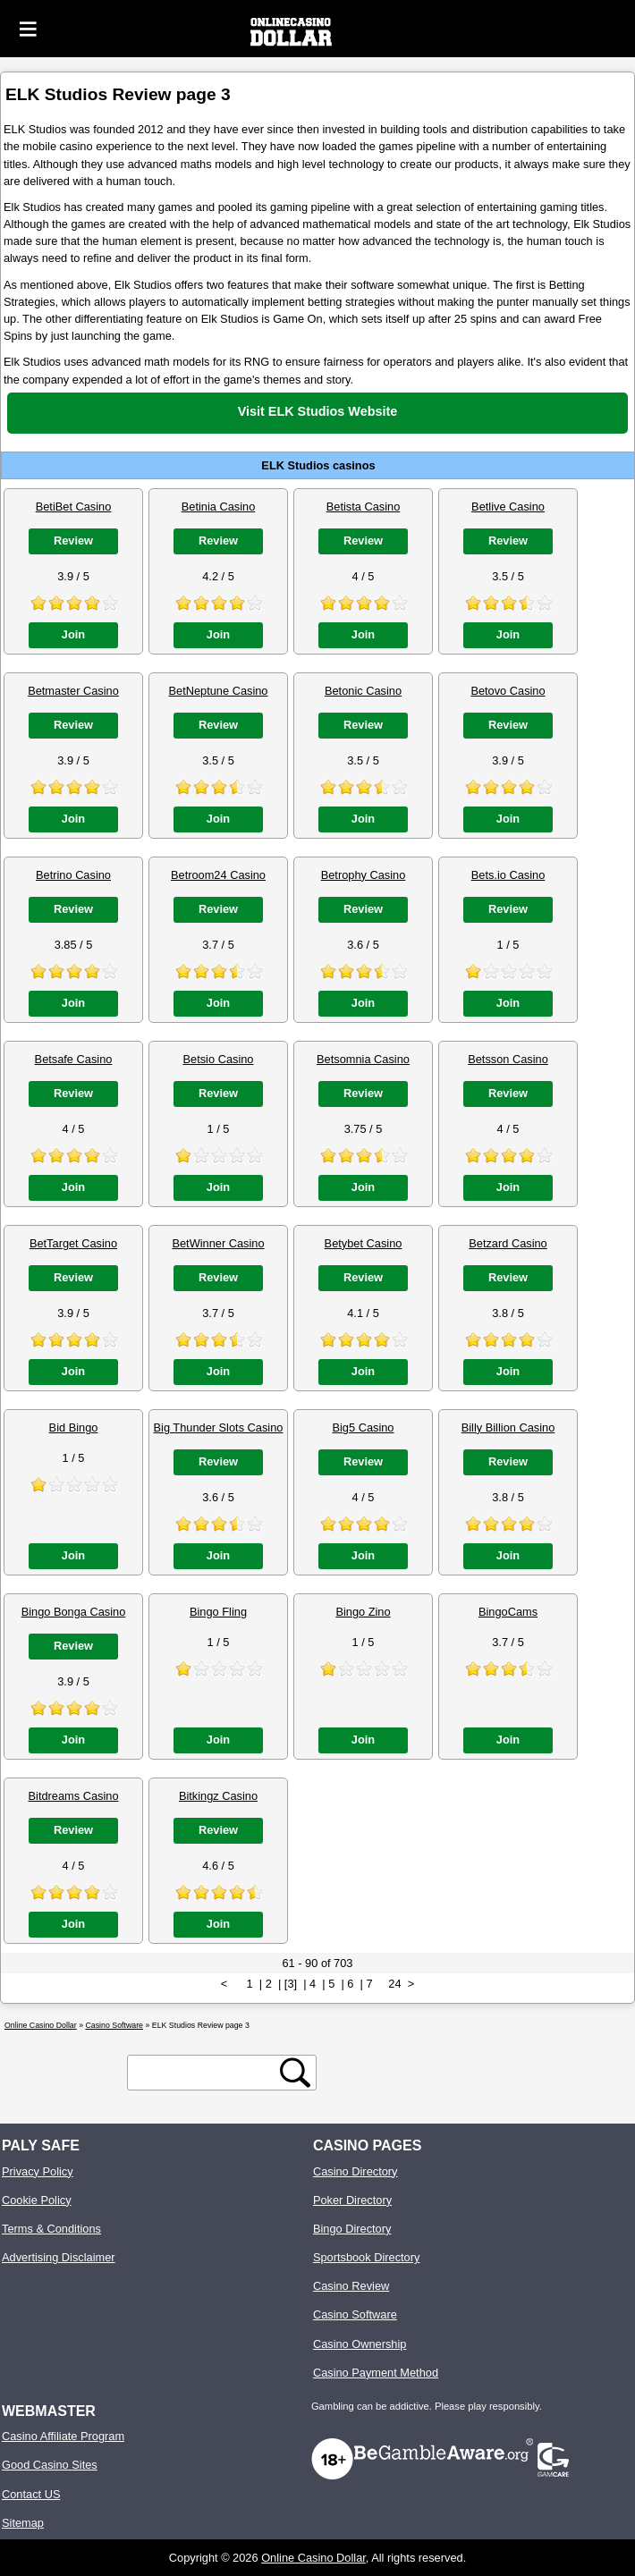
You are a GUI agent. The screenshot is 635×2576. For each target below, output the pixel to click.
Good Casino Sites (49, 2464)
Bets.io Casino (508, 875)
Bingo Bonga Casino (73, 1611)
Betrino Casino (73, 875)
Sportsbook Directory (366, 2257)
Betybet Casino (363, 1243)
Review (73, 540)
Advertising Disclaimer (58, 2257)
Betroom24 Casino (218, 875)
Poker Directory (352, 2200)
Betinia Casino (219, 506)
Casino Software (355, 2314)
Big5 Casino (363, 1427)
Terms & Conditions (51, 2228)
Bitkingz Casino (218, 1796)
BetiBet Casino (74, 506)
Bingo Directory (352, 2228)
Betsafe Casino (74, 1059)
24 (394, 1983)
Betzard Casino (508, 1243)
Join (73, 634)
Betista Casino (363, 506)
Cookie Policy (37, 2200)
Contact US (31, 2494)
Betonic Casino (363, 690)
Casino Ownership (360, 2344)
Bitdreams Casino (74, 1796)
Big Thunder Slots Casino (219, 1427)
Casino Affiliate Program (63, 2436)
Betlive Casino (508, 506)
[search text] (206, 2073)
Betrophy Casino (363, 875)
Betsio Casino (218, 1059)
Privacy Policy (37, 2171)
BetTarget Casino (73, 1243)
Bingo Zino (362, 1611)
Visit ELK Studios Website (318, 411)
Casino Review (351, 2286)
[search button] (295, 2072)
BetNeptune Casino (218, 690)
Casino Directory (355, 2171)
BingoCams (508, 1611)
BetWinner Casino (218, 1243)
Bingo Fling (218, 1611)
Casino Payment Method (375, 2372)
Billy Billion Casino (508, 1427)
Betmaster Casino (73, 690)
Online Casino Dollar (313, 2557)
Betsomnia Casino (363, 1059)
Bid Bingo (73, 1427)
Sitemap (23, 2523)
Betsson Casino (508, 1059)
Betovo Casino (507, 690)
